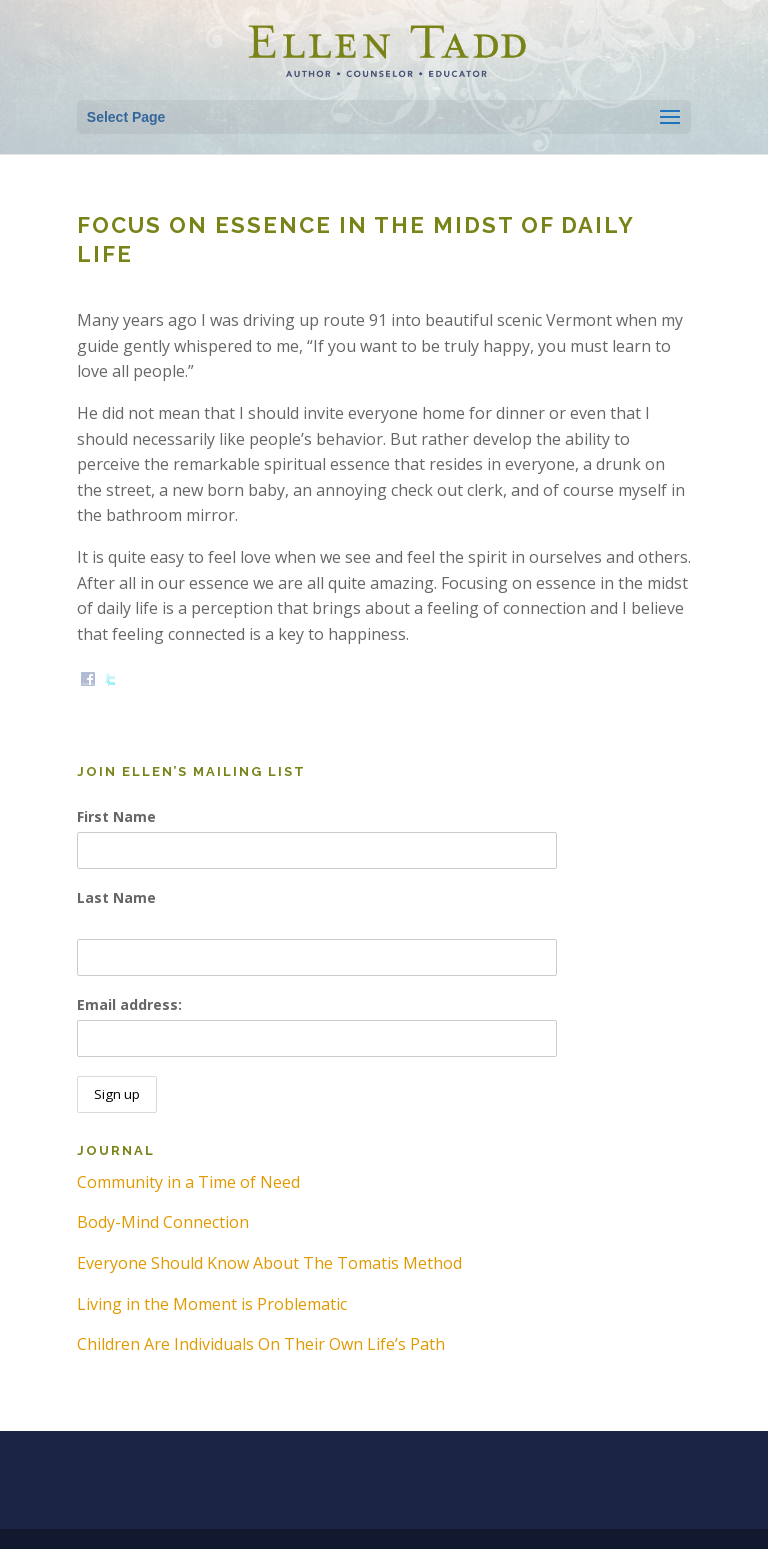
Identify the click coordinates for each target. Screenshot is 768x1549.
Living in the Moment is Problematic (212, 1304)
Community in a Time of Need (188, 1182)
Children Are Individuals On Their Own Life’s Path (261, 1344)
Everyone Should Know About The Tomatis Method (269, 1263)
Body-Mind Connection (163, 1222)
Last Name (116, 897)
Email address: (129, 1004)
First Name (116, 816)
